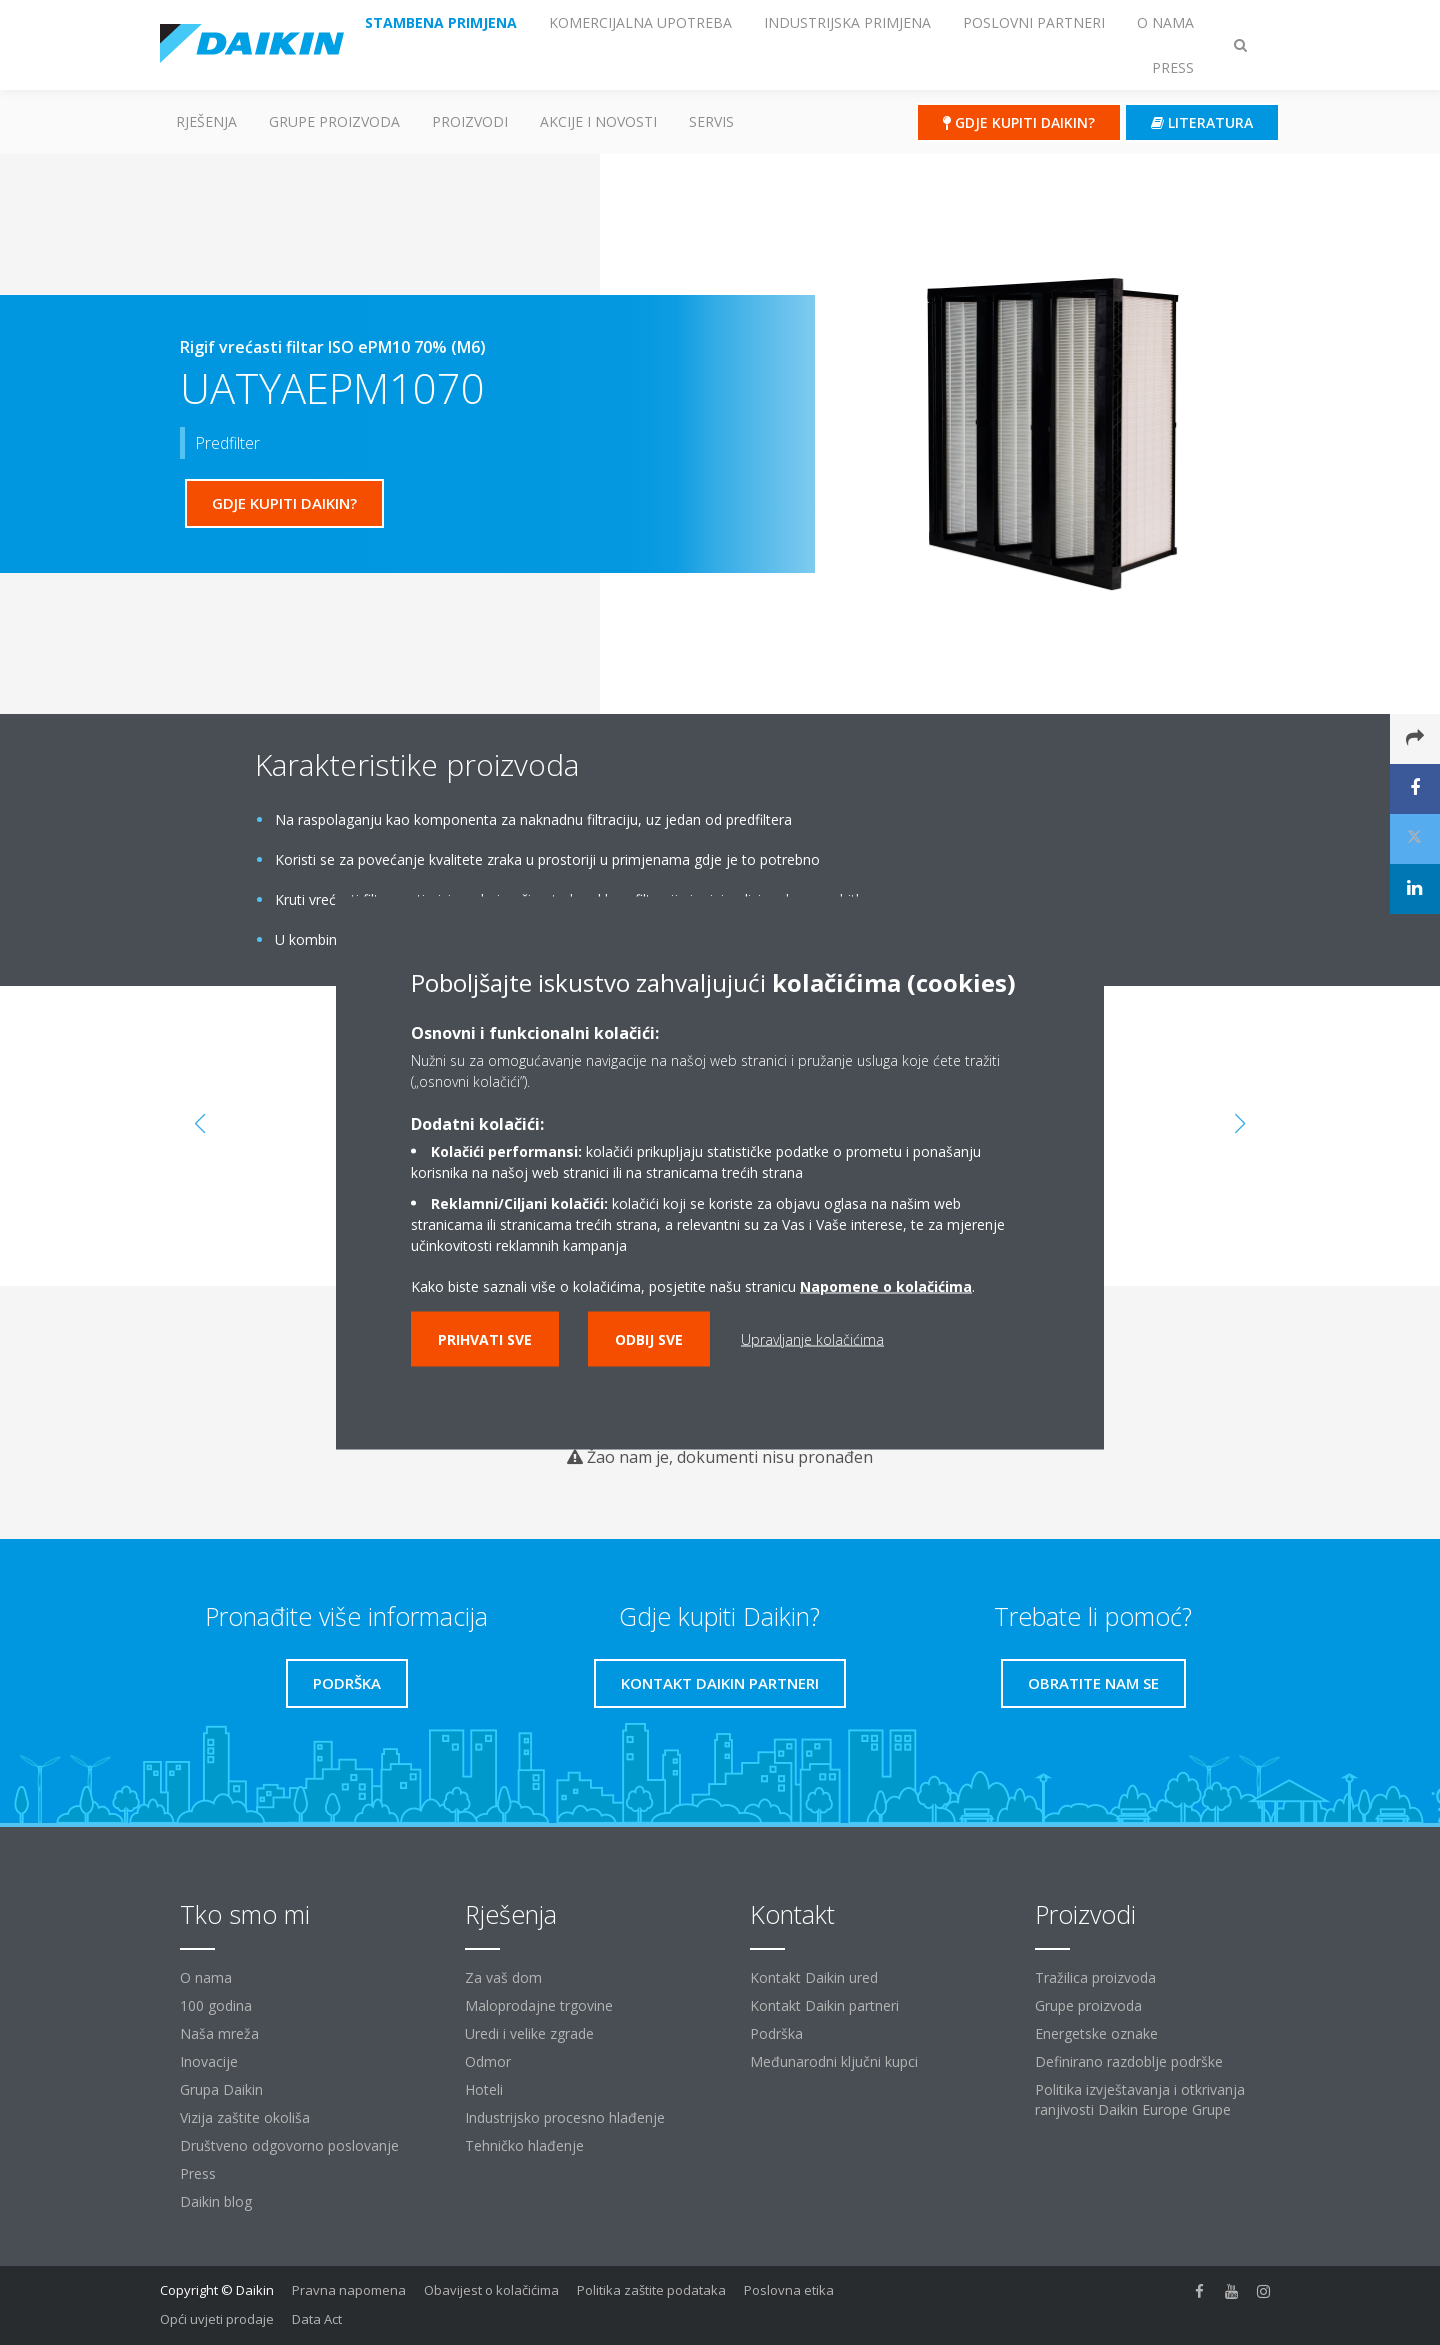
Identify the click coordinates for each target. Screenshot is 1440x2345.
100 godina (216, 2005)
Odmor (488, 2061)
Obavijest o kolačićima (491, 2290)
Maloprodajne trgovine (539, 2005)
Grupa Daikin (221, 2089)
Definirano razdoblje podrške (1129, 2061)
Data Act (317, 2319)
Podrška (776, 2033)
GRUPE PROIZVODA (334, 121)
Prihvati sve (485, 1338)
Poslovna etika (789, 2290)
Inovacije (209, 2061)
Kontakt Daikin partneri (824, 2005)
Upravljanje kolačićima (812, 1338)
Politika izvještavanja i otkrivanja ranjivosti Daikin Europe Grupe (1140, 2099)
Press (198, 2173)
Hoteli (484, 2089)
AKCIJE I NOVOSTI (598, 121)
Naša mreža (219, 2033)
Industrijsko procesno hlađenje (565, 2117)
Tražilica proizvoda (1095, 1977)
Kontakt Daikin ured (814, 1977)
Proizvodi (470, 121)
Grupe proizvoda (1088, 2005)
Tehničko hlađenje (524, 2145)
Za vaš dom (503, 1977)
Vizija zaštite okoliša (245, 2117)
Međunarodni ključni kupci (834, 2061)
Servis (711, 121)
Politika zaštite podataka (651, 2290)
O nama (206, 1977)
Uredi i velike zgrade (529, 2033)
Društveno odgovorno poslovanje (289, 2145)
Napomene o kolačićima (886, 1285)
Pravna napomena (349, 2290)
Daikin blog (216, 2201)
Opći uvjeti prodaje (217, 2319)
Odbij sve (649, 1338)
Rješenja (206, 121)
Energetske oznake (1096, 2033)
